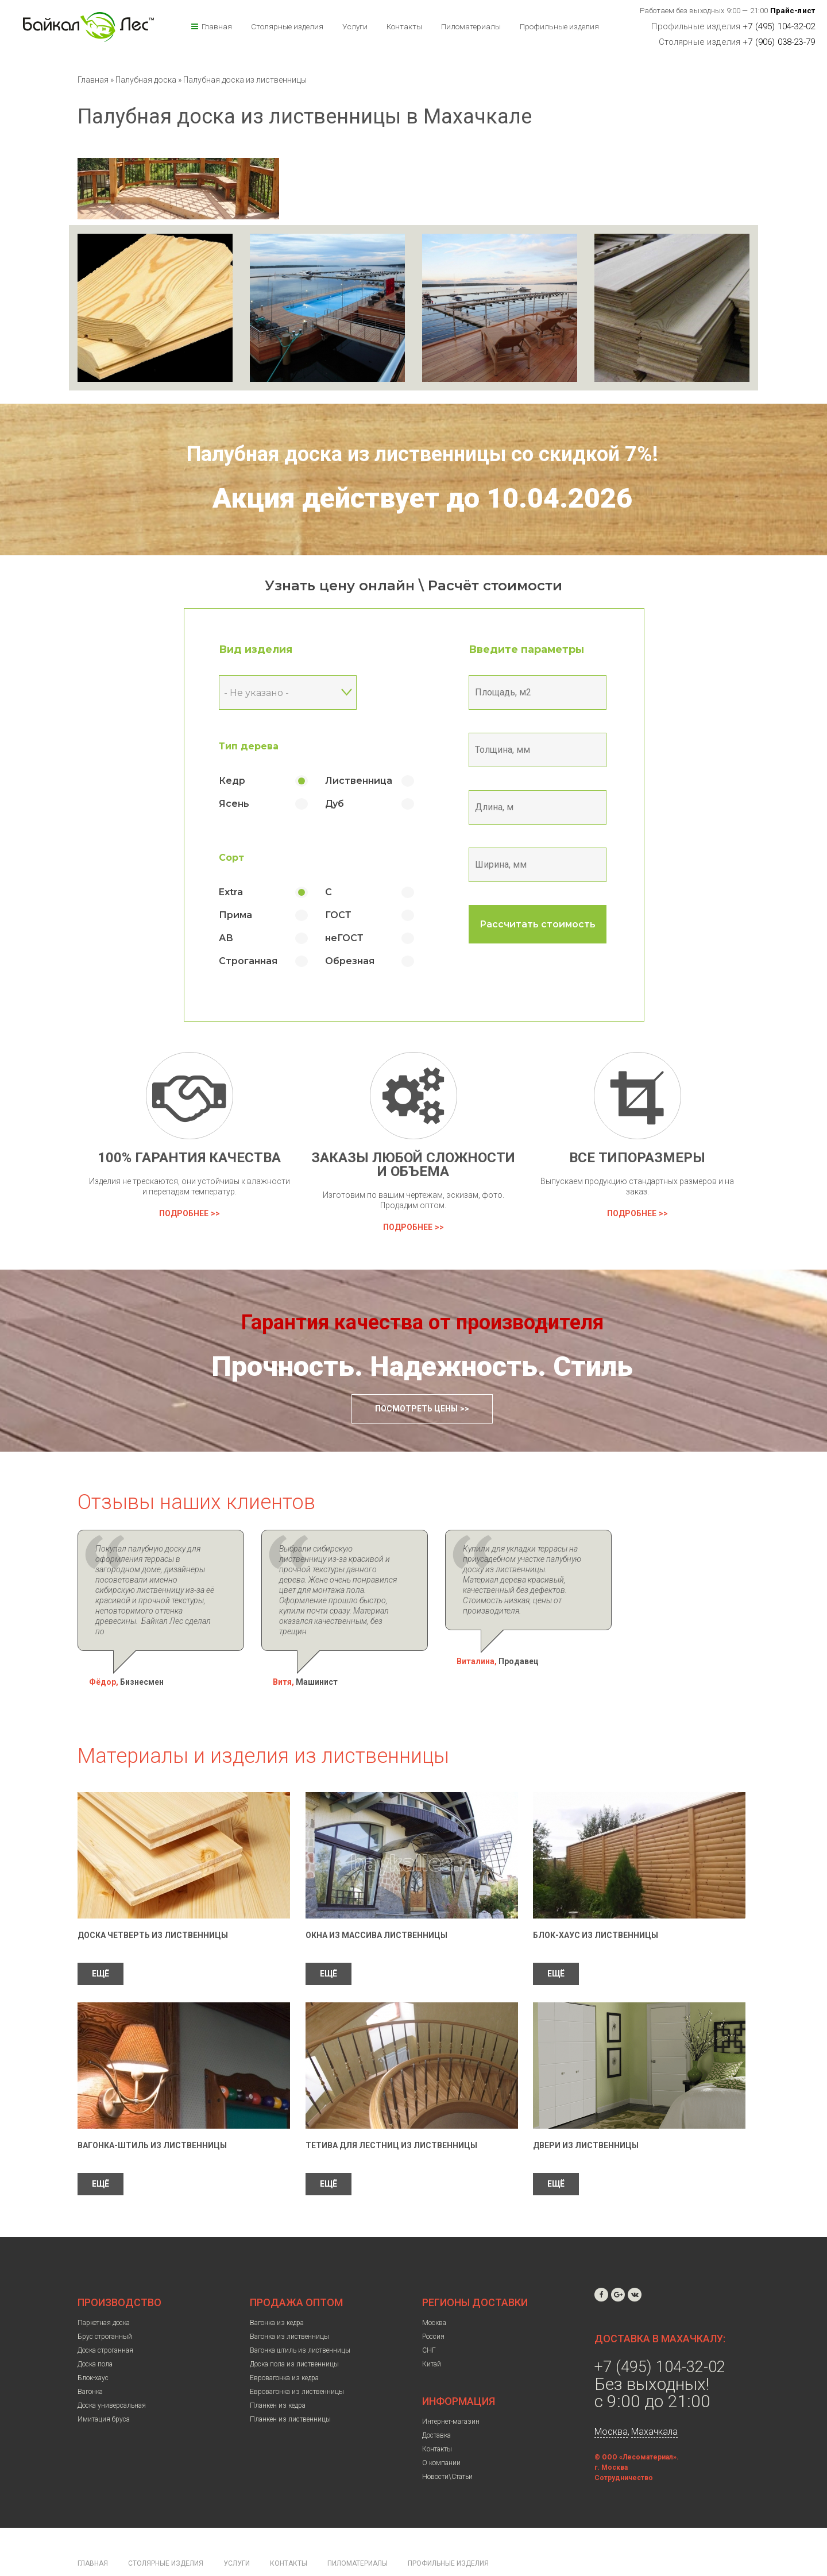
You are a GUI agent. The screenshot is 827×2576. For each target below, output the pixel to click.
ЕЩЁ (100, 1942)
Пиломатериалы (471, 26)
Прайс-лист (793, 10)
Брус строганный (105, 2306)
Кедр (232, 780)
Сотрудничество (623, 2447)
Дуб (334, 803)
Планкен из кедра (278, 2374)
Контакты (404, 26)
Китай (431, 2333)
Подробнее (183, 1213)
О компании (441, 2432)
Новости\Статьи (447, 2446)
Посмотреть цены (416, 1408)
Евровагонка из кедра (284, 2347)
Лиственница (358, 780)
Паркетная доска (104, 2292)
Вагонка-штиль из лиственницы (152, 2114)
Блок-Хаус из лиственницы (595, 1904)
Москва (434, 2292)
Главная (217, 26)
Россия (433, 2306)
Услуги (355, 26)
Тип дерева (249, 746)
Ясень (234, 803)
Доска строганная (105, 2319)
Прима (235, 915)
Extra (231, 892)
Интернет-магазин (451, 2391)
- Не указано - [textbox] (256, 692)
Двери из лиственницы (586, 2114)
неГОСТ (344, 938)
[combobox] (288, 692)
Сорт (231, 857)
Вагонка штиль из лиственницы (300, 2319)
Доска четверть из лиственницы (153, 1904)
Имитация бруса (104, 2388)
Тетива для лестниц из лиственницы (391, 2114)
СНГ (429, 2319)
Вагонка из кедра (277, 2292)
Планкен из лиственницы (290, 2388)
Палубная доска (146, 79)
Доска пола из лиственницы (294, 2333)
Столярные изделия (287, 26)
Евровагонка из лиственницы (297, 2361)
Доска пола (95, 2333)
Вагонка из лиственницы (289, 2306)
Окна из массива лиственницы (376, 1904)
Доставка (436, 2404)
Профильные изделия (559, 26)
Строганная (248, 961)
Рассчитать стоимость (538, 924)
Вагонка (90, 2361)
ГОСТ (338, 915)
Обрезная (349, 961)
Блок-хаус (93, 2347)
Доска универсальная (112, 2374)
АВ (226, 938)
